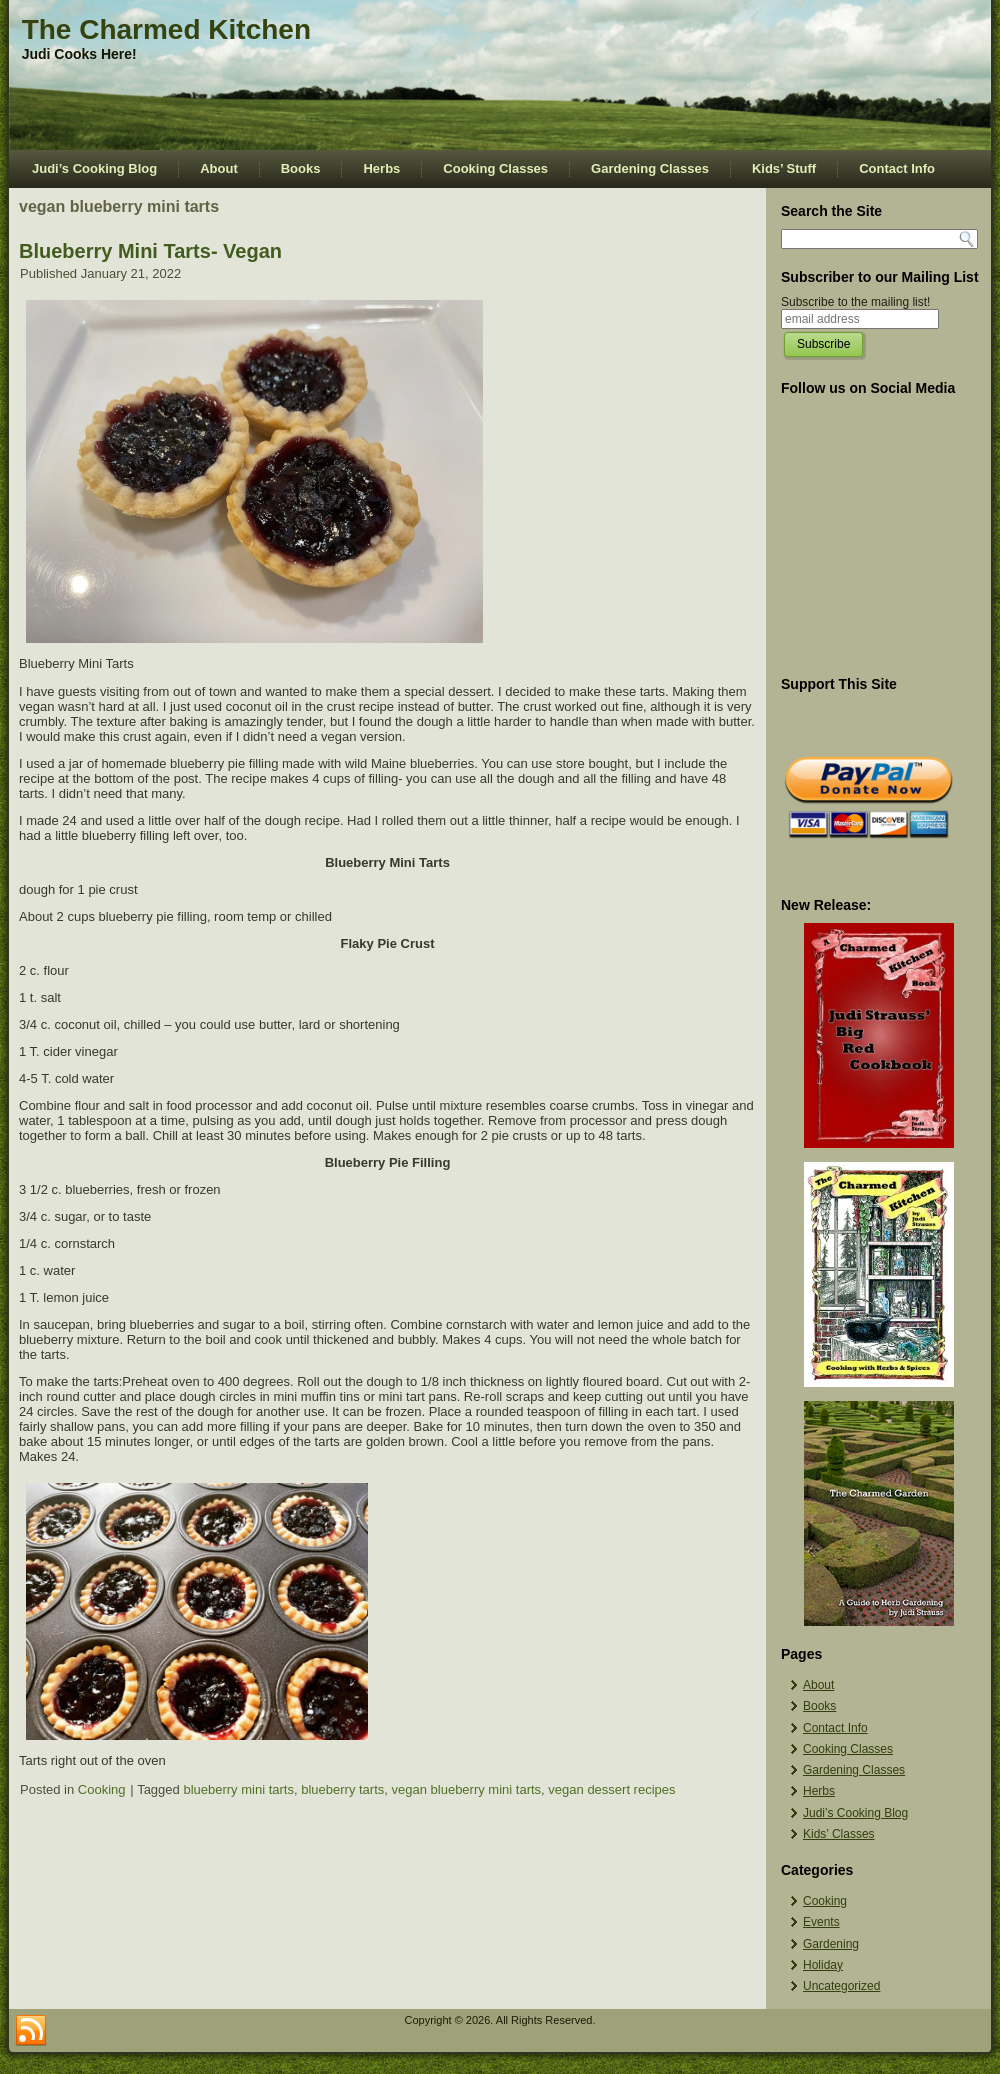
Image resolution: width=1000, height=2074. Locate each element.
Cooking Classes (495, 168)
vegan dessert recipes (611, 1789)
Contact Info (897, 168)
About (219, 168)
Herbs (381, 168)
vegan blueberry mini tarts (467, 1789)
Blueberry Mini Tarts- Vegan (150, 251)
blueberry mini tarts (238, 1789)
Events (821, 1922)
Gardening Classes (650, 168)
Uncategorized (841, 1986)
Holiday (823, 1965)
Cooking (102, 1789)
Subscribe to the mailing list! (855, 302)
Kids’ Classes (839, 1834)
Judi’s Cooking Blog (94, 168)
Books (301, 168)
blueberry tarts (342, 1789)
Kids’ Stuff (784, 168)
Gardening (831, 1944)
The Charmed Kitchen (166, 29)
